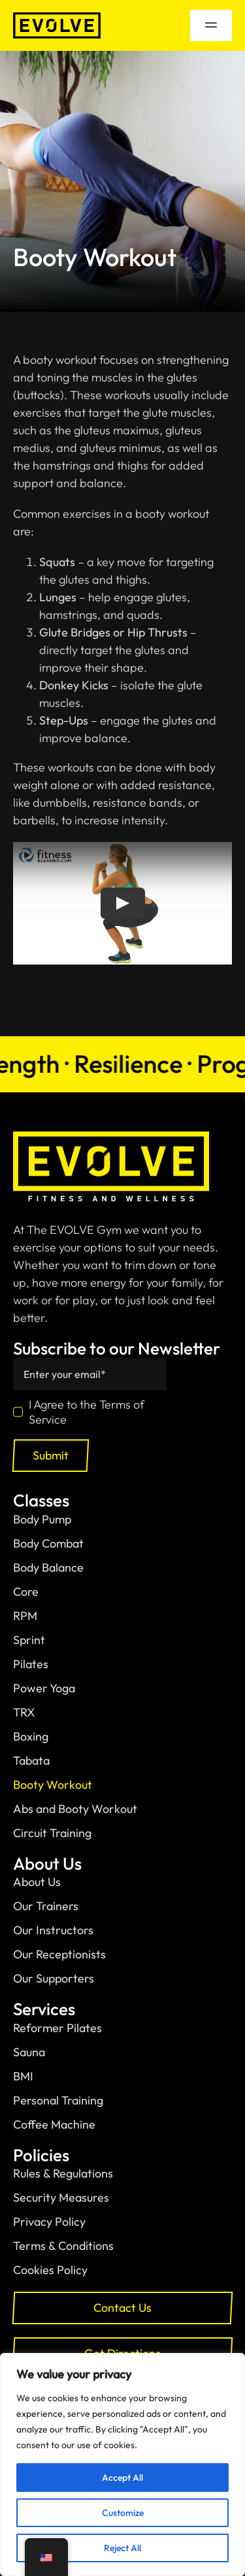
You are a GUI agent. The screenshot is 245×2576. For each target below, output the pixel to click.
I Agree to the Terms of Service (86, 1412)
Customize (123, 2513)
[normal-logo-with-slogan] (111, 1137)
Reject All (122, 2548)
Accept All (122, 2477)
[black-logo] (57, 17)
